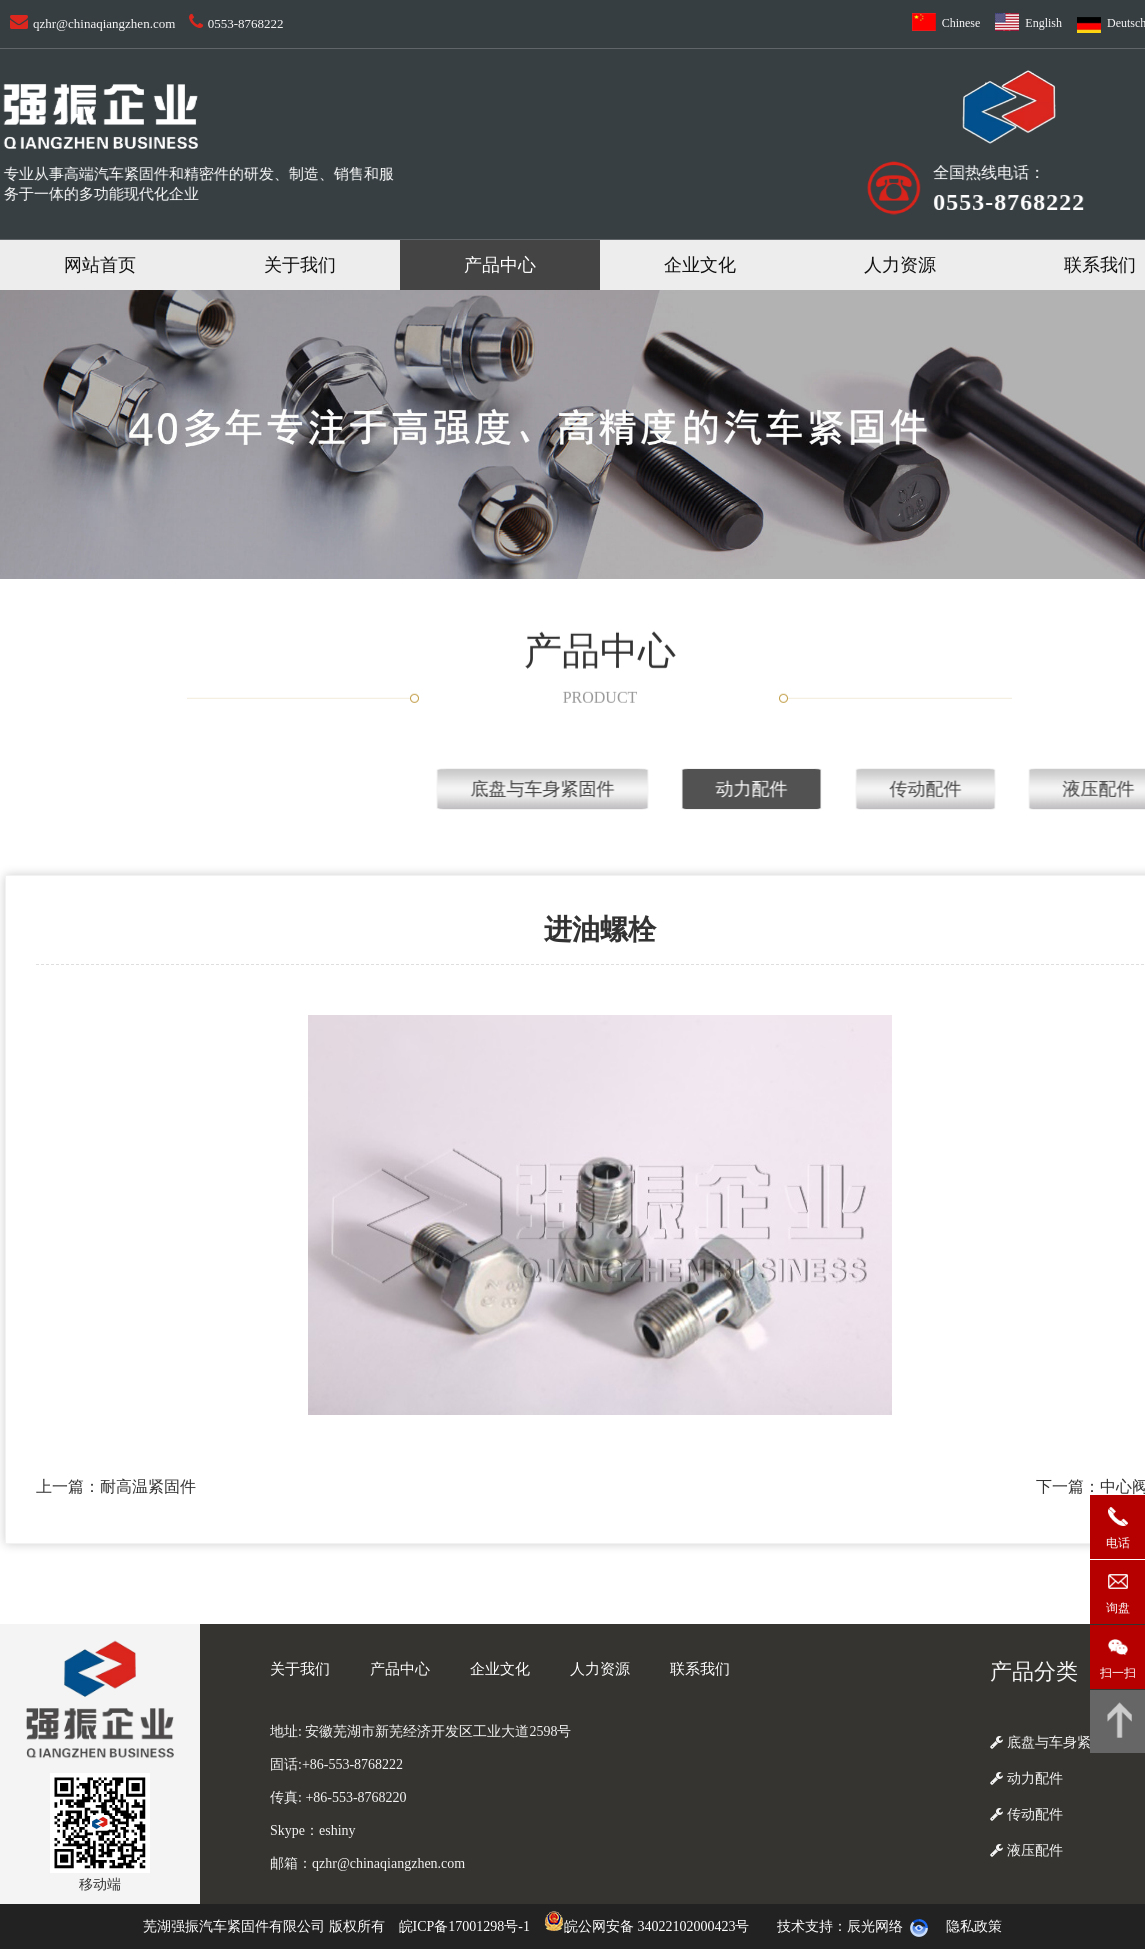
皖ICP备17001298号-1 (464, 1926)
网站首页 (100, 265)
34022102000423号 (693, 1926)
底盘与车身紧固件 (912, 789)
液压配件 (1026, 1850)
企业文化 (700, 265)
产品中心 (500, 265)
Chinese (961, 23)
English (1043, 23)
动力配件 (1026, 1778)
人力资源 (900, 265)
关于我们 (300, 265)
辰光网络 (875, 1926)
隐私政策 (974, 1926)
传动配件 (1026, 1814)
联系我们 (700, 1669)
